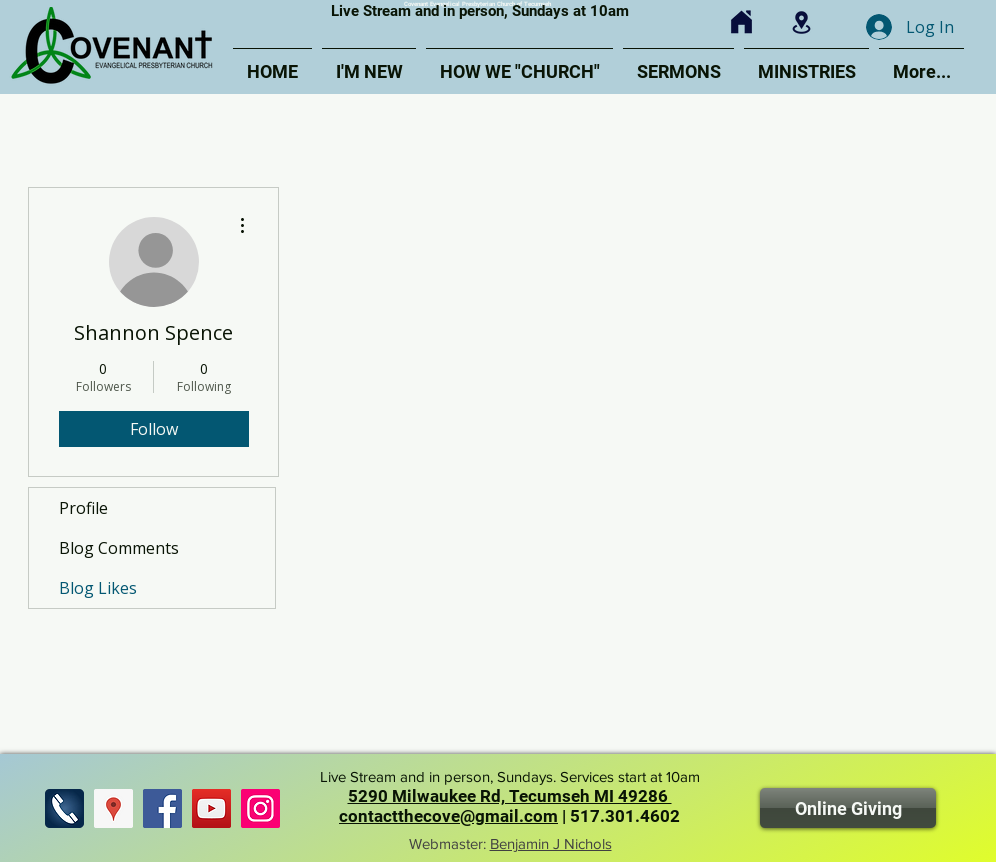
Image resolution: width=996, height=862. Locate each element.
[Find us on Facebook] (162, 808)
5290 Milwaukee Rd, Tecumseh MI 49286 (510, 796)
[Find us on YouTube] (211, 808)
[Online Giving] (848, 808)
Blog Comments (119, 548)
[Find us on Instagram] (260, 808)
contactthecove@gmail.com (448, 816)
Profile (83, 508)
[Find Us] (113, 808)
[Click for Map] (801, 22)
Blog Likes (98, 588)
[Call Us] (64, 808)
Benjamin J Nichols (551, 843)
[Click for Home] (741, 22)
